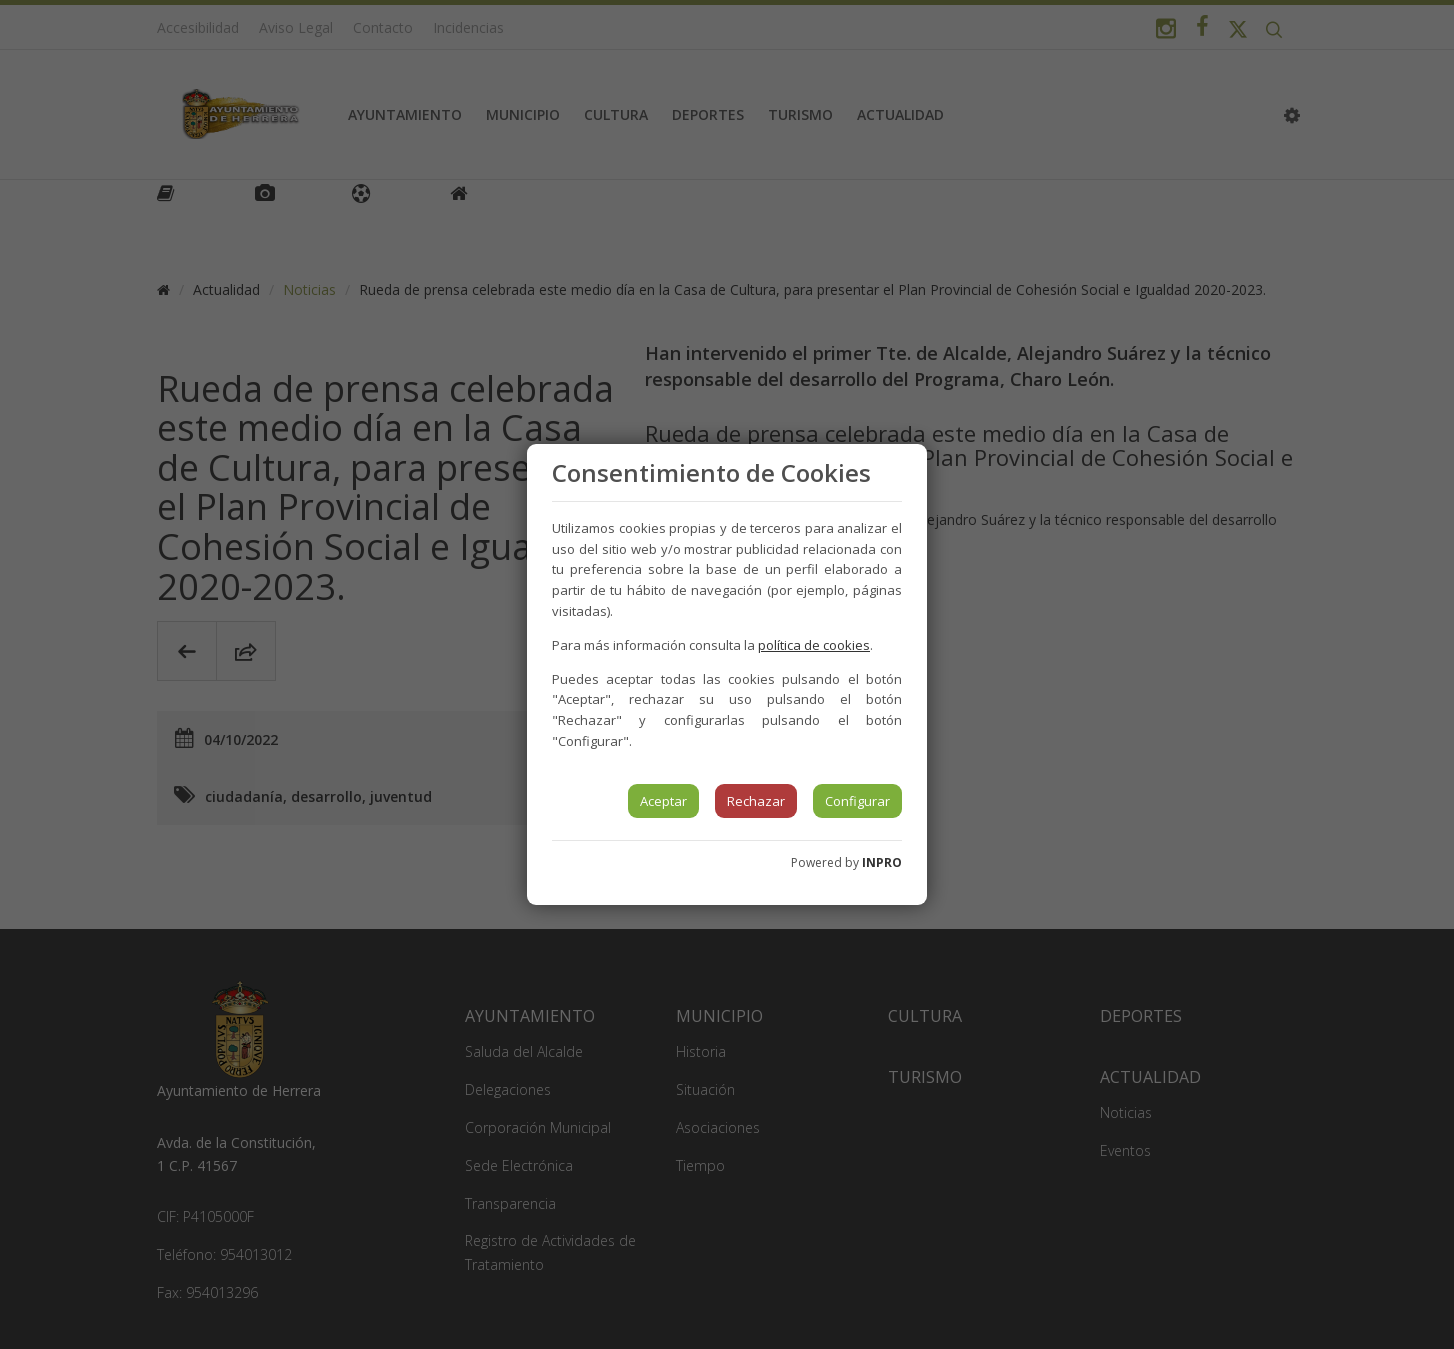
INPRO (882, 862)
